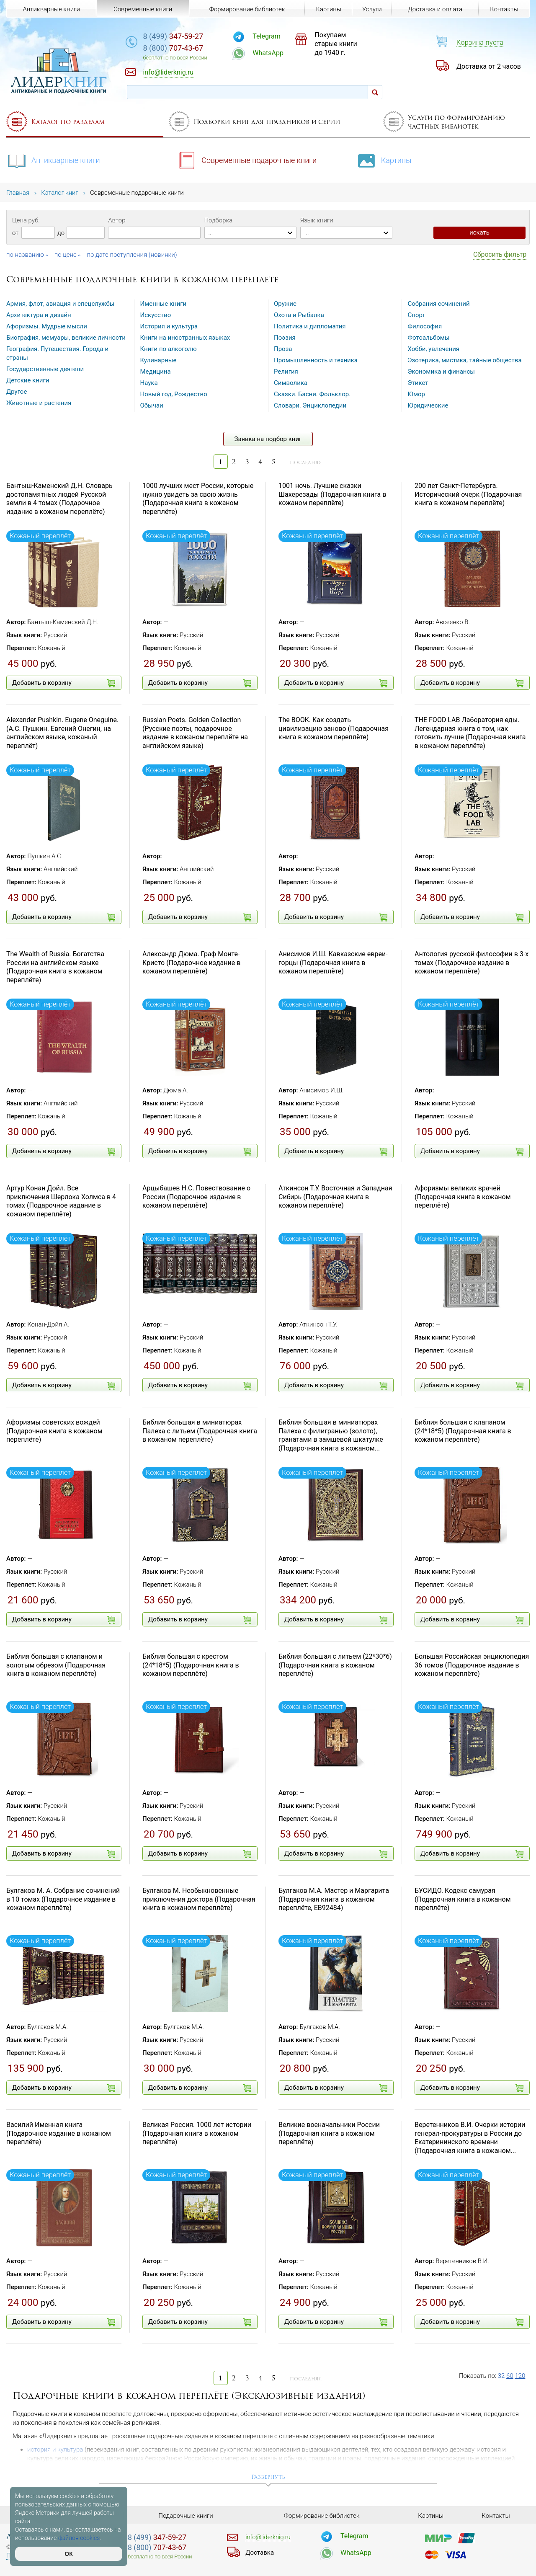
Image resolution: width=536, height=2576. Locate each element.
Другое (16, 391)
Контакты (504, 9)
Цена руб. (26, 220)
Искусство (155, 315)
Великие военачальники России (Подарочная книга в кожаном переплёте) (329, 2133)
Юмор (416, 394)
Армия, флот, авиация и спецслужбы (60, 303)
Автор (116, 220)
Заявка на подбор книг (268, 439)
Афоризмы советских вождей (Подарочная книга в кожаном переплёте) (54, 1431)
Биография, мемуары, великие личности (66, 337)
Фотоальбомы (429, 337)
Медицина (155, 371)
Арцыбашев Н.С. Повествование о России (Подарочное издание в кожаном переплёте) (196, 1197)
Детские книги (27, 380)
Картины (384, 159)
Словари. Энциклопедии (310, 405)
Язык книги (316, 220)
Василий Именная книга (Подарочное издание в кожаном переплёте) (58, 2133)
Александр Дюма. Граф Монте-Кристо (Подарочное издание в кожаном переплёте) (191, 963)
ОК (68, 2553)
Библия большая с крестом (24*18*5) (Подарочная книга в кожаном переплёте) (190, 1665)
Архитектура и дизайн (38, 315)
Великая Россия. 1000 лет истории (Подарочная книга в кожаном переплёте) (196, 2133)
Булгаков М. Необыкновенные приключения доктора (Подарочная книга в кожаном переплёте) (198, 1899)
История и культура (169, 326)
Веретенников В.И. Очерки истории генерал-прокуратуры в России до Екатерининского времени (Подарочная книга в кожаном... (470, 2138)
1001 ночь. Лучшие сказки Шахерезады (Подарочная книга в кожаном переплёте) (332, 494)
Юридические (428, 405)
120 (520, 2376)
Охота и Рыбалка (299, 315)
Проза (283, 349)
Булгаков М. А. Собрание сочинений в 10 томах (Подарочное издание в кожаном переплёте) (63, 1899)
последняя (306, 462)
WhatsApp (268, 53)
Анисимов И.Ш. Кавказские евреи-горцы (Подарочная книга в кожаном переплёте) (333, 963)
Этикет (418, 383)
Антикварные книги (53, 159)
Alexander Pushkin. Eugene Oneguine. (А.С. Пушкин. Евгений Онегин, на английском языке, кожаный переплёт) (62, 733)
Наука (149, 383)
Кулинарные (158, 360)
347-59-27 (173, 36)
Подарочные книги (185, 2515)
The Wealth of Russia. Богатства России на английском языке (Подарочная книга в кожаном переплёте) (55, 967)
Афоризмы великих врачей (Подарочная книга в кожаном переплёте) (463, 1197)
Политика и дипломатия (310, 326)
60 (509, 2376)
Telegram (266, 36)
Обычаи (151, 405)
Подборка (218, 220)
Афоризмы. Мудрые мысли (46, 326)
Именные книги (163, 303)
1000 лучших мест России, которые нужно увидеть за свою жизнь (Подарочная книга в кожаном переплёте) (197, 499)
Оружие (285, 303)
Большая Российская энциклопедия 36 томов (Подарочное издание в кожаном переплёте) (472, 1665)
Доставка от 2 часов (488, 66)
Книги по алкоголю (168, 349)
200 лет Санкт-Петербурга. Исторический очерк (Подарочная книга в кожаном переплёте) (468, 494)
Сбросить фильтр (499, 254)
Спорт (416, 315)
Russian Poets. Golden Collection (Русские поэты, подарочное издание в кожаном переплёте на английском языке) (195, 733)
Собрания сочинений (439, 303)
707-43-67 (173, 48)
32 (501, 2376)
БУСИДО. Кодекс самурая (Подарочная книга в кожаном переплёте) (463, 1899)
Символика (290, 383)
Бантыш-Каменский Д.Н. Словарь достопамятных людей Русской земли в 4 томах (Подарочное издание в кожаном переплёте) (59, 499)
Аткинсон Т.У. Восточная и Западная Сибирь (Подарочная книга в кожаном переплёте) (335, 1197)
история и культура (55, 2449)
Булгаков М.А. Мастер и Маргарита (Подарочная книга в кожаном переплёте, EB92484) (333, 1899)
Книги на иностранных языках (185, 337)
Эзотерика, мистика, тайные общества (465, 360)
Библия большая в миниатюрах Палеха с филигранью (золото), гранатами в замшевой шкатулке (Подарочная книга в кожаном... (330, 1435)
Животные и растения (38, 403)
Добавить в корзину (63, 683)
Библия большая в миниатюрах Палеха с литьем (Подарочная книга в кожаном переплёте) (199, 1431)
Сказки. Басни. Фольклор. (312, 394)
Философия (425, 326)
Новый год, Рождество (173, 394)
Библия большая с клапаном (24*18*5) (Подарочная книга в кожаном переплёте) (463, 1431)
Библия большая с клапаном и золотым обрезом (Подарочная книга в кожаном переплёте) (56, 1665)
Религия (286, 371)
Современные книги (142, 9)
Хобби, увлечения (434, 349)
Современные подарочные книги (246, 159)
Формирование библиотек (247, 9)
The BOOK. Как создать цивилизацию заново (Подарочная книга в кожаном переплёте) (333, 728)
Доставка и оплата (435, 9)
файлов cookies (79, 2538)
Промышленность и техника (316, 360)
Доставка (259, 2552)
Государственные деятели (45, 369)
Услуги (372, 9)
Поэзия (285, 337)
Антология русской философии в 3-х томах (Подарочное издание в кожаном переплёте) (471, 963)
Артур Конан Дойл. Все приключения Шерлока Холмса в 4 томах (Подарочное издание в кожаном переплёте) (61, 1201)
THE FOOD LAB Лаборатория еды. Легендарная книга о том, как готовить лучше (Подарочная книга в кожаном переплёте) (470, 733)
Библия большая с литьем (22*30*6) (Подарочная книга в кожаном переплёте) (335, 1665)
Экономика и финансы (441, 371)
